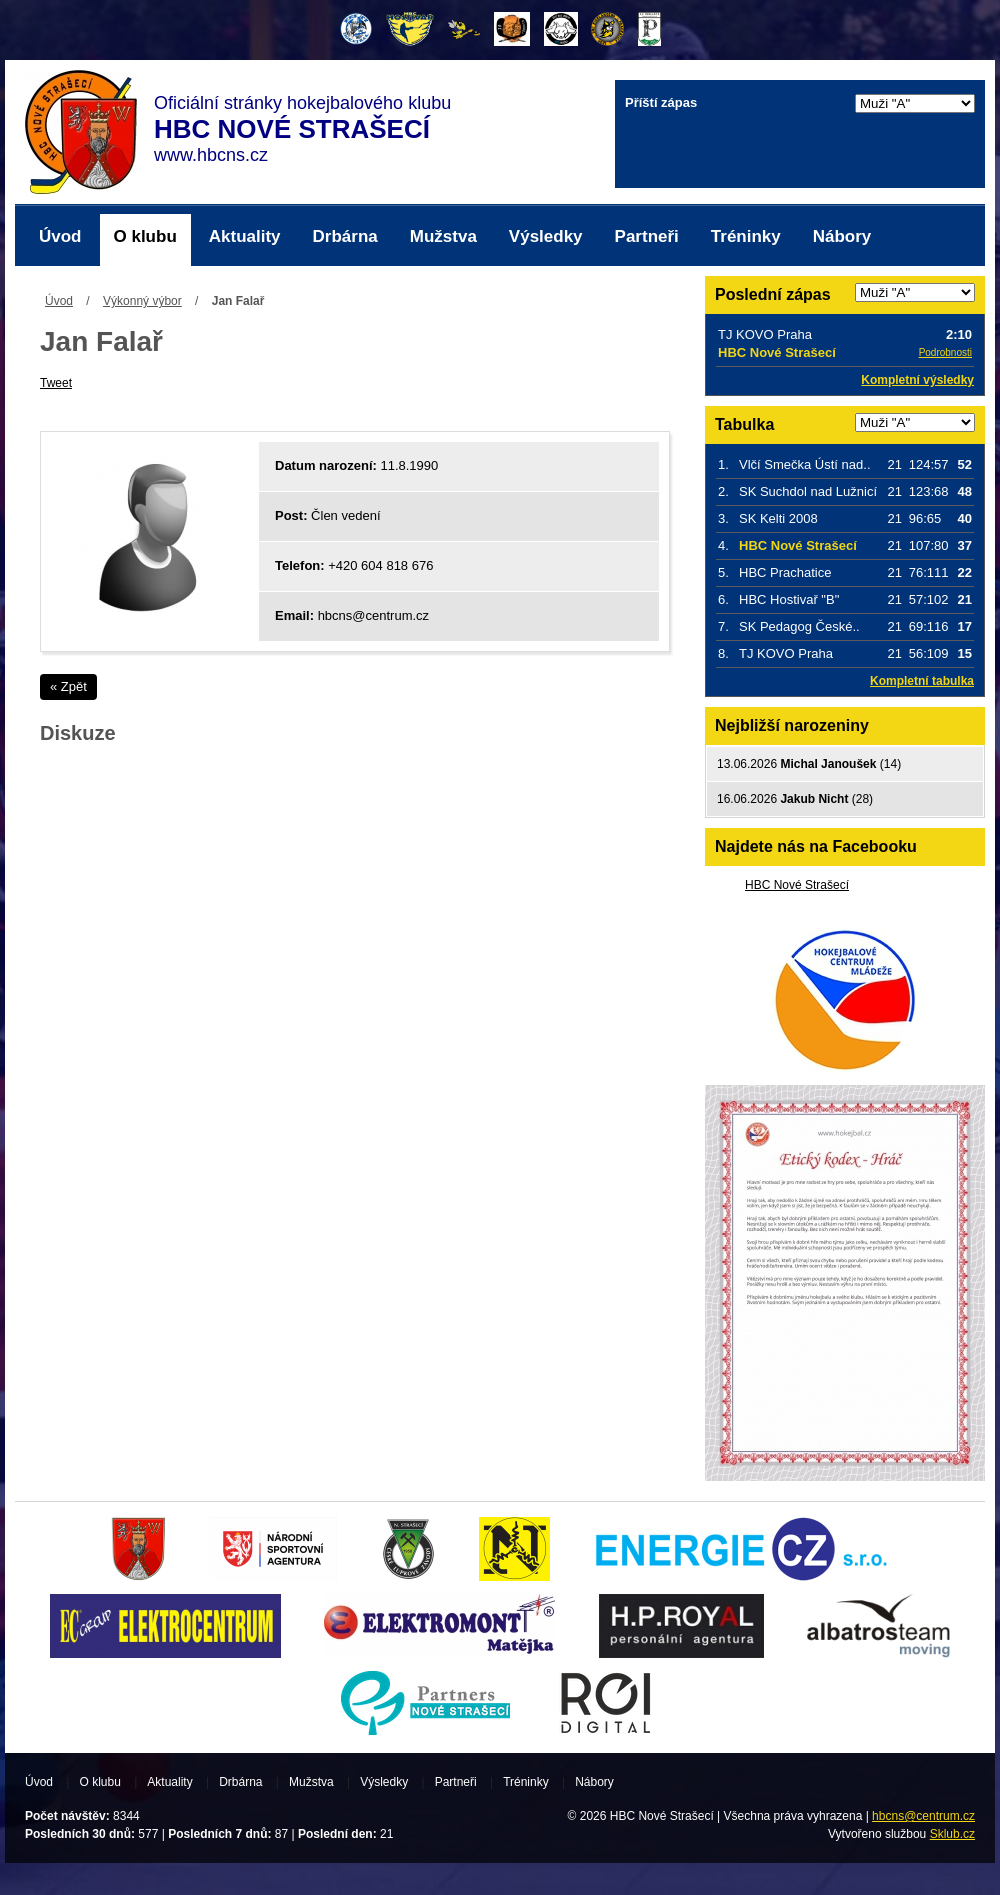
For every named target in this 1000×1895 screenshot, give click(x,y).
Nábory (842, 236)
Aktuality (245, 236)
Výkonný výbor (142, 301)
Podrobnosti (945, 352)
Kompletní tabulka (922, 681)
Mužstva (443, 236)
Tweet (56, 383)
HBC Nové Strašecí (797, 885)
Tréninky (746, 236)
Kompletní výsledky (917, 380)
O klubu (145, 236)
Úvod (60, 236)
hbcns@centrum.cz (923, 1816)
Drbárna (345, 236)
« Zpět (68, 686)
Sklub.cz (952, 1834)
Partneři (647, 236)
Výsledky (546, 236)
